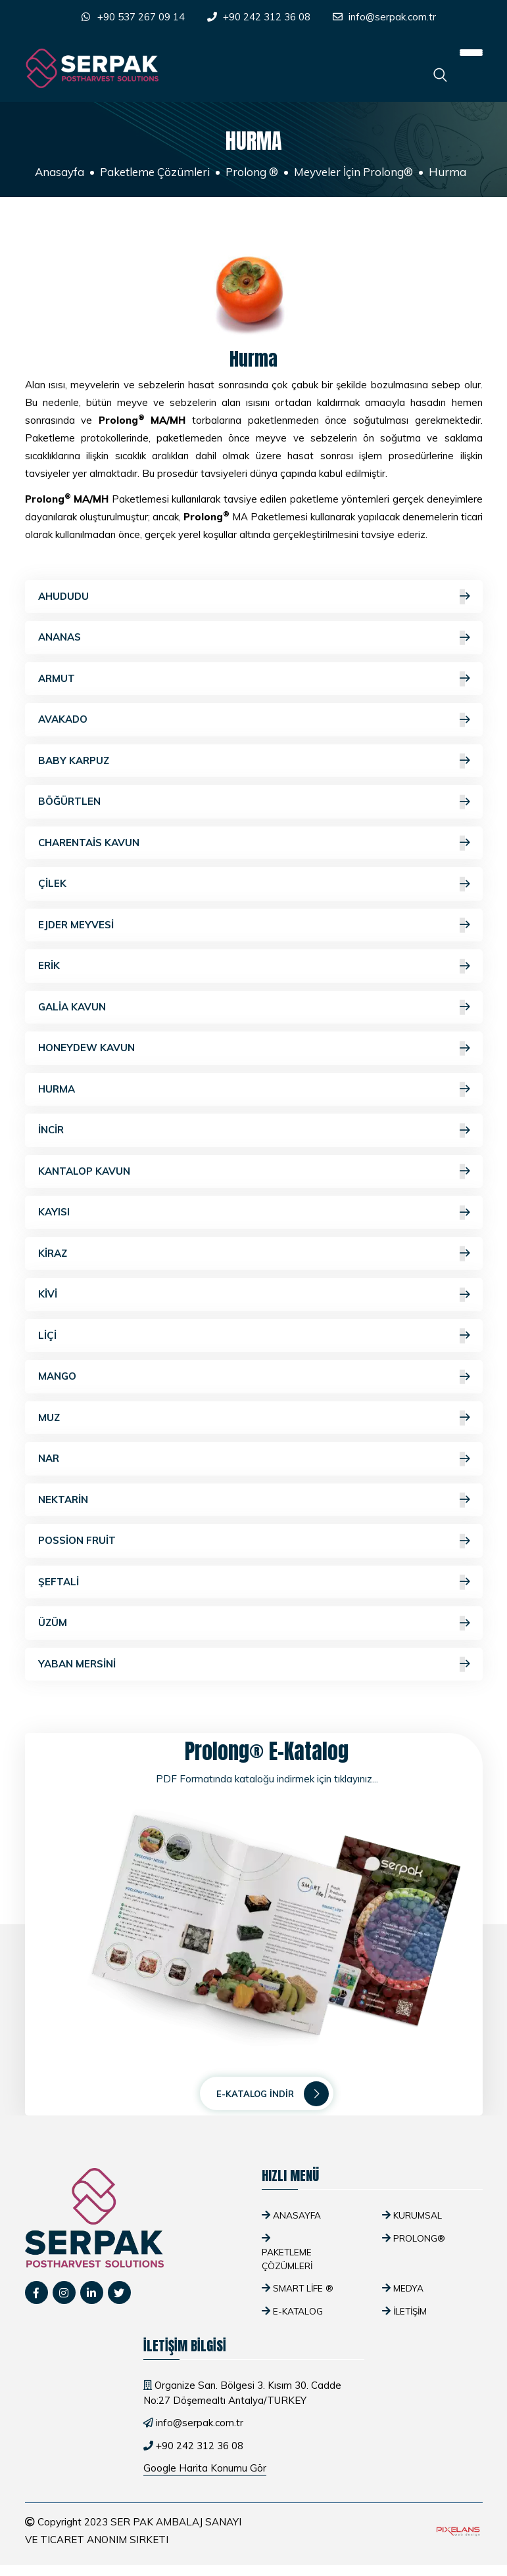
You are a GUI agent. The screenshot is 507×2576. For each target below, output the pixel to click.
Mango (254, 1376)
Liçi (254, 1336)
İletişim (410, 2310)
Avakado (254, 719)
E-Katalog (298, 2310)
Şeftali (254, 1582)
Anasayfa (59, 172)
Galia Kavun (254, 1007)
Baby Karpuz (254, 761)
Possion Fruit (254, 1540)
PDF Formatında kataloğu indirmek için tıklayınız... (267, 1779)
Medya (408, 2288)
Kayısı (254, 1212)
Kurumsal (417, 2215)
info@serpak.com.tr (392, 17)
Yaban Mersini (254, 1664)
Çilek (254, 884)
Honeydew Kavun (254, 1048)
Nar (254, 1458)
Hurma (254, 1089)
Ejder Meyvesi (254, 925)
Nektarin (254, 1500)
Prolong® (419, 2238)
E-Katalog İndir (272, 2093)
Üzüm (254, 1623)
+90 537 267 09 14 (141, 17)
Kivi (254, 1294)
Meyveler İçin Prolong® (353, 172)
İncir (254, 1130)
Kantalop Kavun (254, 1171)
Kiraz (254, 1253)
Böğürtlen (254, 801)
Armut (254, 679)
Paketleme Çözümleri (155, 172)
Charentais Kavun (254, 843)
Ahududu (254, 596)
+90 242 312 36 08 (266, 17)
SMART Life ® (303, 2288)
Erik (254, 966)
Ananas (254, 637)
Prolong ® (252, 172)
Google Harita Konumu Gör (204, 2468)
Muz (254, 1418)
